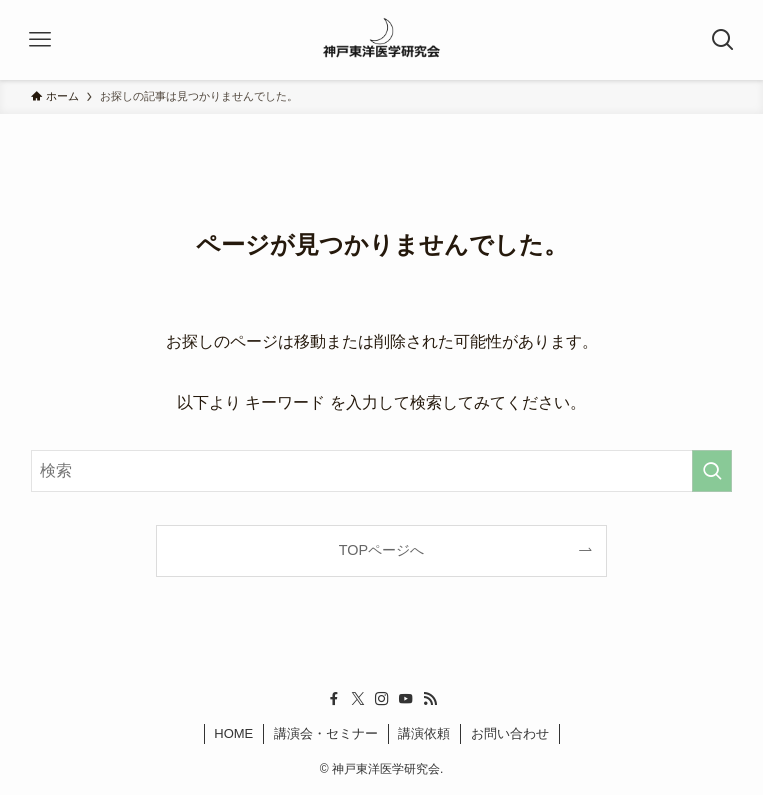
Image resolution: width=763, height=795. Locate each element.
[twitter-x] (358, 699)
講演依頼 (424, 733)
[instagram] (382, 699)
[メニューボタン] (40, 40)
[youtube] (406, 699)
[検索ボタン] (723, 40)
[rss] (430, 699)
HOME (233, 733)
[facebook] (334, 699)
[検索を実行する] (712, 471)
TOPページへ (381, 550)
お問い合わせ (510, 733)
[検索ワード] (382, 471)
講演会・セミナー (326, 733)
